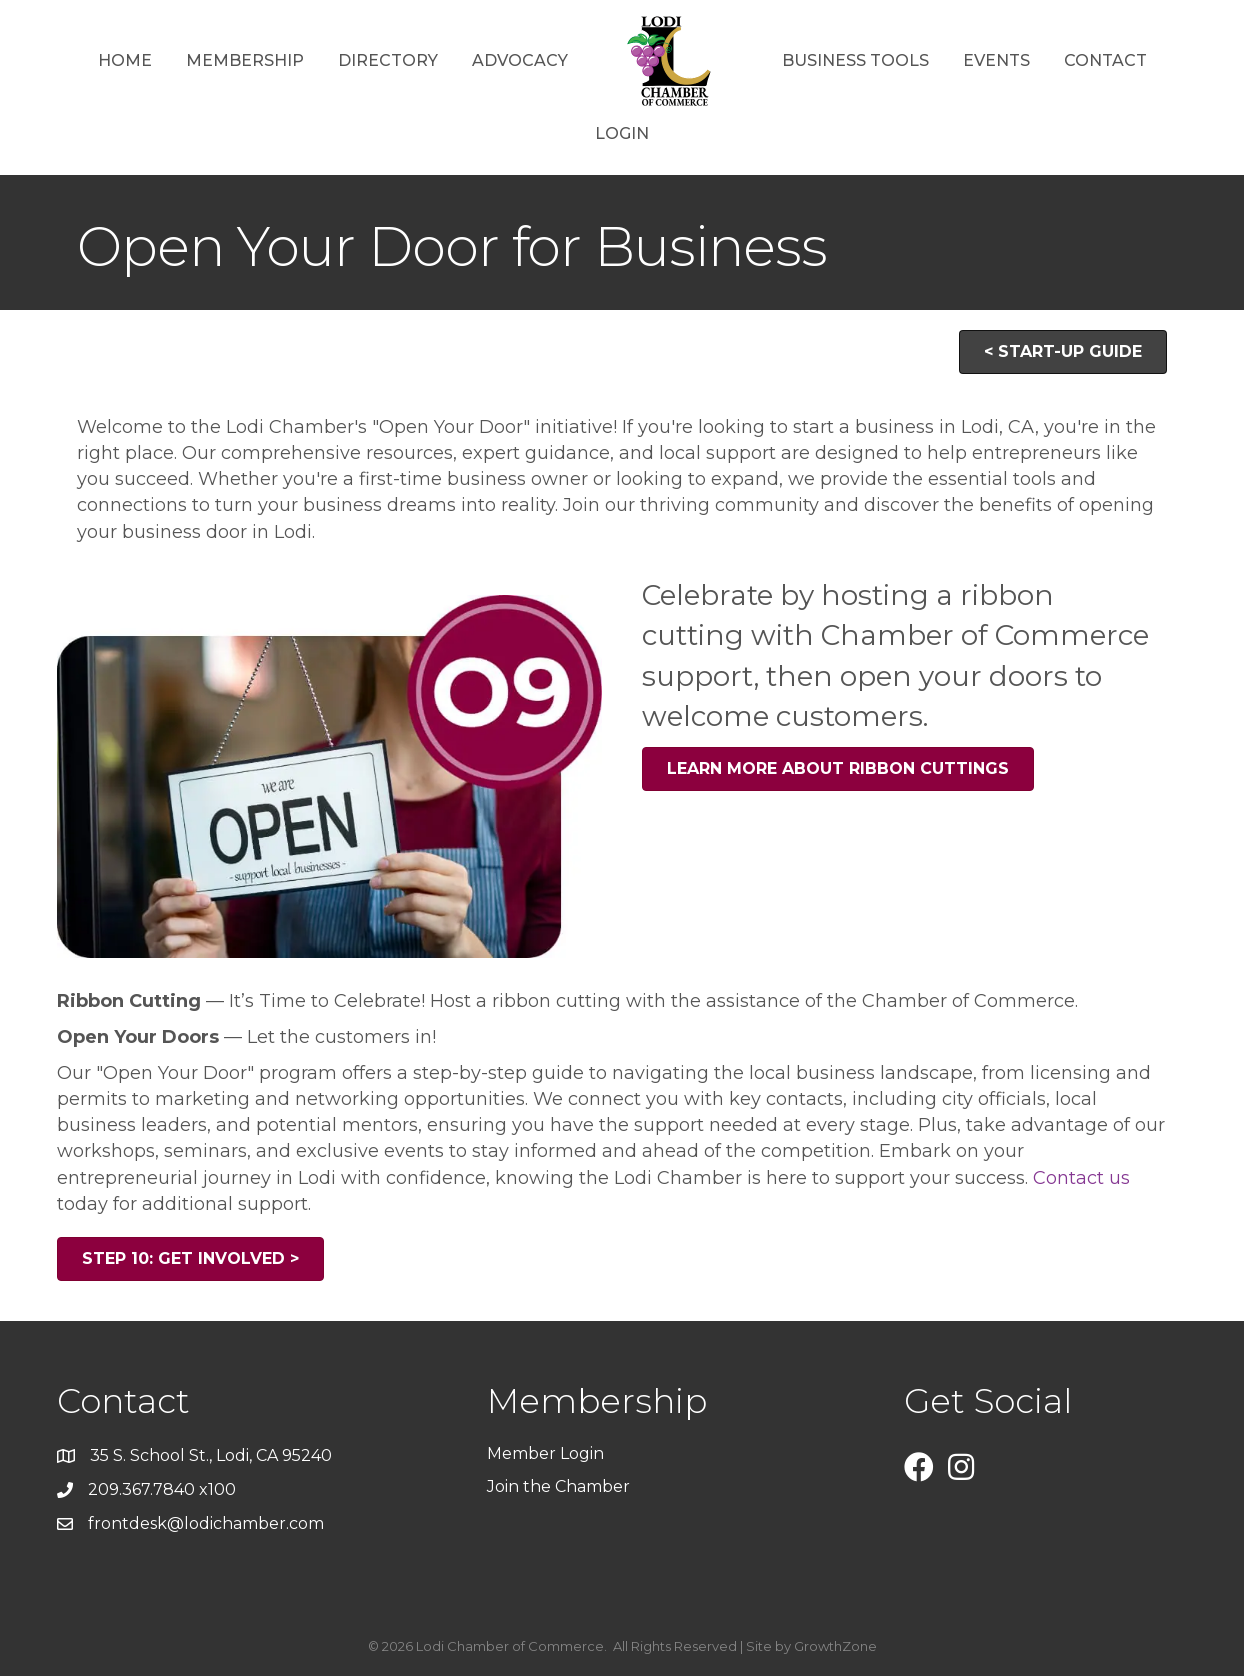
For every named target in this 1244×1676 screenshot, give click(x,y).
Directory (388, 60)
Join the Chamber (560, 1486)
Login (622, 133)
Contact (1105, 60)
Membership (245, 60)
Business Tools (855, 60)
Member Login (545, 1453)
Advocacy (520, 60)
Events (996, 60)
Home (125, 60)
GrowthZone (835, 1646)
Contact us (1081, 1178)
